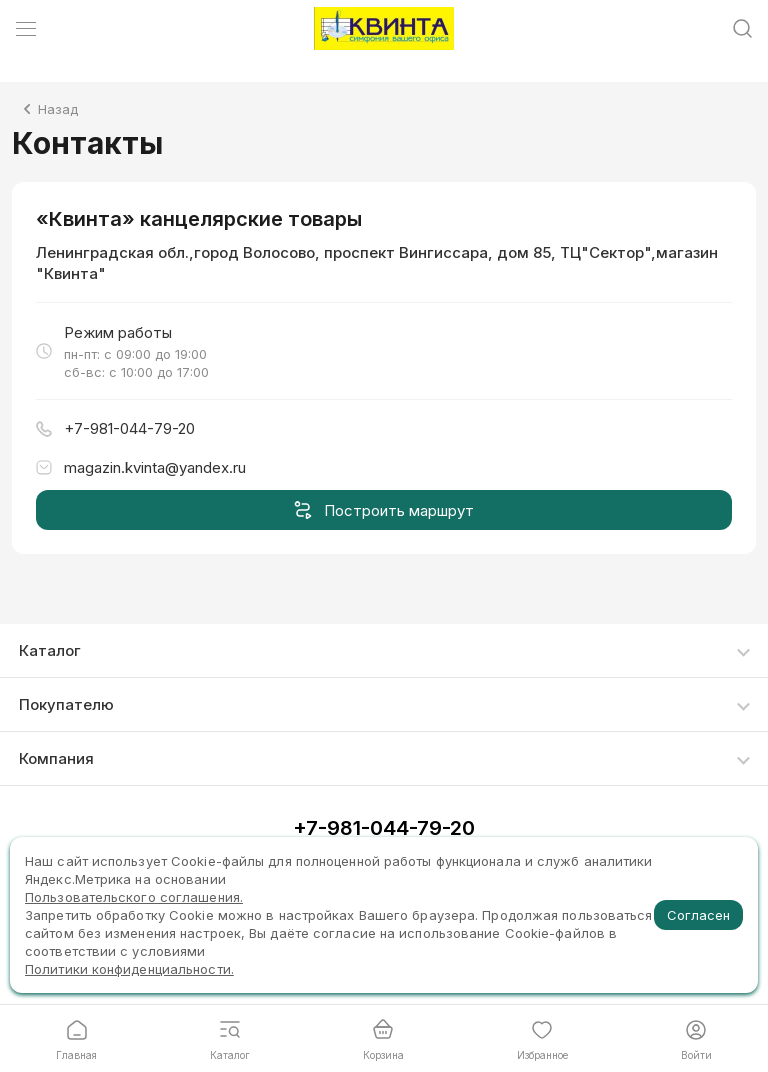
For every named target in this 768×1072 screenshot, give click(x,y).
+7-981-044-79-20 (384, 828)
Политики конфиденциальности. (129, 969)
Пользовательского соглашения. (134, 897)
